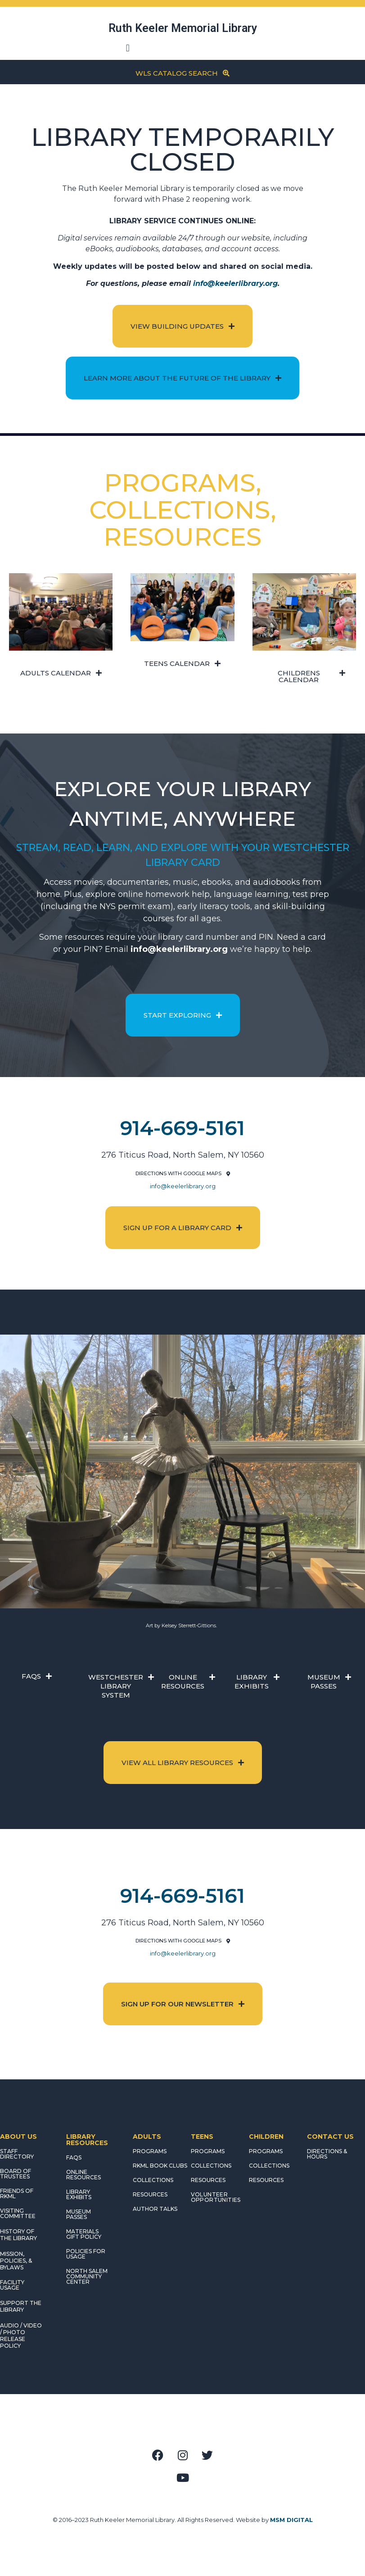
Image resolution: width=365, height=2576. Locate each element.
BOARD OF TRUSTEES (15, 2174)
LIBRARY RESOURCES (87, 2139)
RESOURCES (150, 2194)
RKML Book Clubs (160, 2165)
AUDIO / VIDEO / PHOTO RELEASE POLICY (21, 2335)
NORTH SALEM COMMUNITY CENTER (87, 2276)
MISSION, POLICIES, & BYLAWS (16, 2260)
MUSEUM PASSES (78, 2214)
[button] (127, 48)
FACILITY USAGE (12, 2285)
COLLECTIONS (153, 2180)
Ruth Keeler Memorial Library (182, 28)
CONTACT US (330, 2136)
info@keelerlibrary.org (235, 283)
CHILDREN (266, 2136)
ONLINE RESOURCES (83, 2175)
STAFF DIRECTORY (17, 2154)
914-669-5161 (182, 1128)
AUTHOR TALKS (155, 2208)
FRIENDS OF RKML (16, 2193)
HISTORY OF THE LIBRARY (18, 2234)
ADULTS (147, 2136)
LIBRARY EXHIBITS (78, 2194)
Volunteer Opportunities (216, 2197)
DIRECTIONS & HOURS (327, 2154)
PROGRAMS (150, 2151)
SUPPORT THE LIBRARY (20, 2306)
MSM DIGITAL (291, 2519)
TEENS (202, 2136)
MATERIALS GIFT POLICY (83, 2234)
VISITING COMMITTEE (18, 2213)
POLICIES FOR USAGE (85, 2254)
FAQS (73, 2157)
